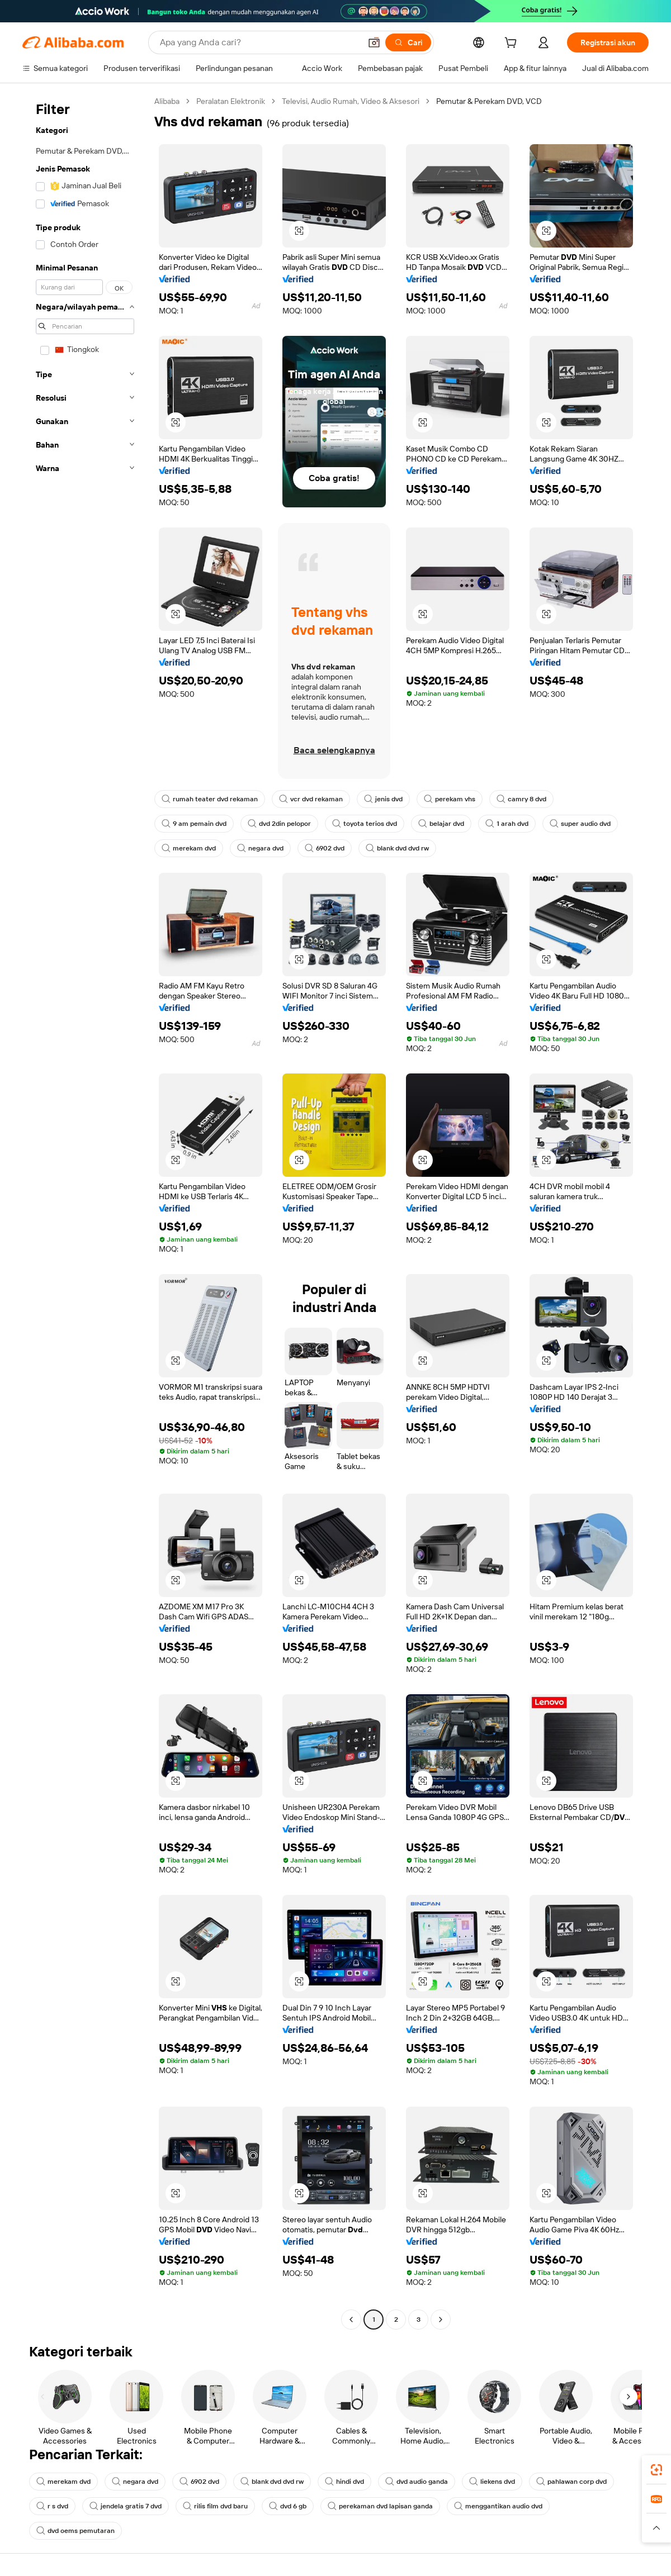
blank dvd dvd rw (397, 848)
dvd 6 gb (287, 2506)
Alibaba (166, 101)
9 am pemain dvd (194, 823)
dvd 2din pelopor (279, 823)
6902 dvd (324, 848)
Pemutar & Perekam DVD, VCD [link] (489, 101)
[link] (656, 2469)
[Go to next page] (441, 2319)
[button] (374, 42)
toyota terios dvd (364, 823)
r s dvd (52, 2506)
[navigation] (85, 1211)
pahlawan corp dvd (571, 2481)
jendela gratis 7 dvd (125, 2506)
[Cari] (408, 42)
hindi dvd (344, 2481)
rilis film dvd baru (215, 2506)
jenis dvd (383, 799)
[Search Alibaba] (259, 42)
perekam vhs (449, 799)
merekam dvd (189, 848)
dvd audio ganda (416, 2481)
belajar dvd (441, 823)
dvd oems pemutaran (75, 2530)
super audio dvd (580, 823)
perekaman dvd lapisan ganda (380, 2506)
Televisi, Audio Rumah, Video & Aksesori (350, 101)
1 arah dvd (506, 823)
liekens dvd (492, 2481)
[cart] (512, 44)
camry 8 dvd (521, 799)
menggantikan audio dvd (498, 2506)
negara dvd (260, 848)
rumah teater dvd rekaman (210, 799)
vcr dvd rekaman (311, 799)
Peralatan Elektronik (230, 101)
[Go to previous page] (351, 2319)
